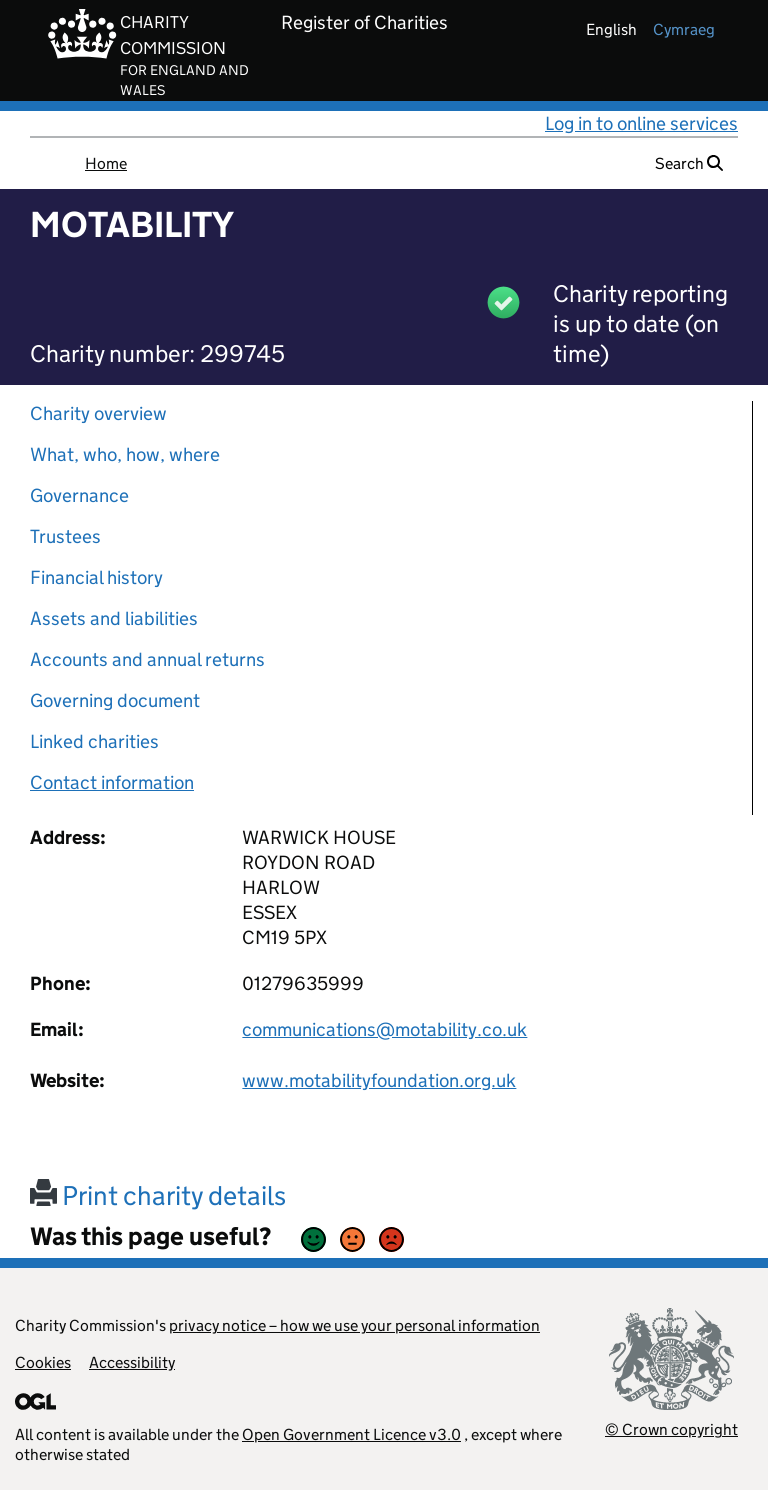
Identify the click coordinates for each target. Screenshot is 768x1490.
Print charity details (158, 1195)
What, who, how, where (125, 454)
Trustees (65, 536)
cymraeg (684, 29)
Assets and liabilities (114, 618)
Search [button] (689, 163)
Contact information (112, 782)
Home (106, 163)
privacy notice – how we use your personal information (354, 1325)
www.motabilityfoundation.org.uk (379, 1080)
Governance (79, 495)
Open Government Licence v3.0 (351, 1434)
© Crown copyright (671, 1429)
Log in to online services (641, 123)
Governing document (115, 700)
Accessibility (132, 1362)
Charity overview (98, 413)
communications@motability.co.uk (384, 1029)
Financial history (96, 577)
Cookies (43, 1362)
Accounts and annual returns (147, 659)
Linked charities (94, 741)
